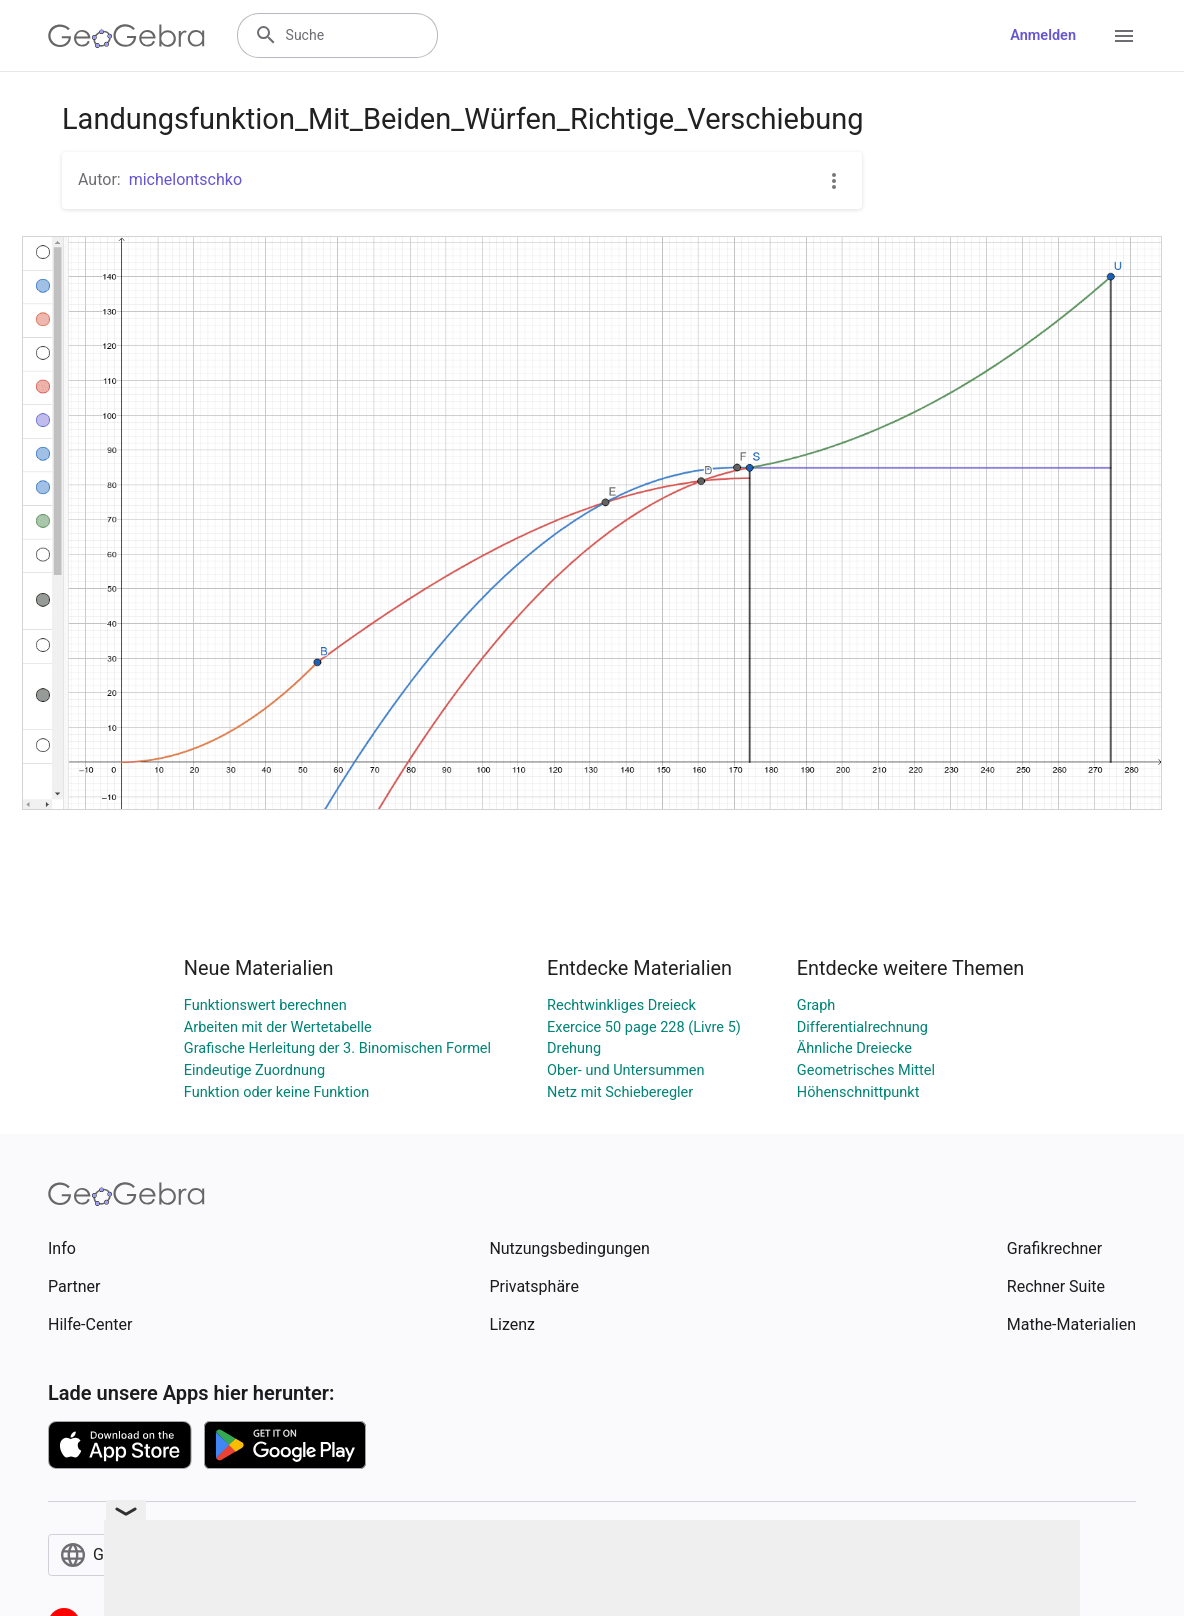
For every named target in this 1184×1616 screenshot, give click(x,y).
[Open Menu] (1124, 36)
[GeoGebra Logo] (126, 36)
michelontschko (185, 179)
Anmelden (1043, 35)
